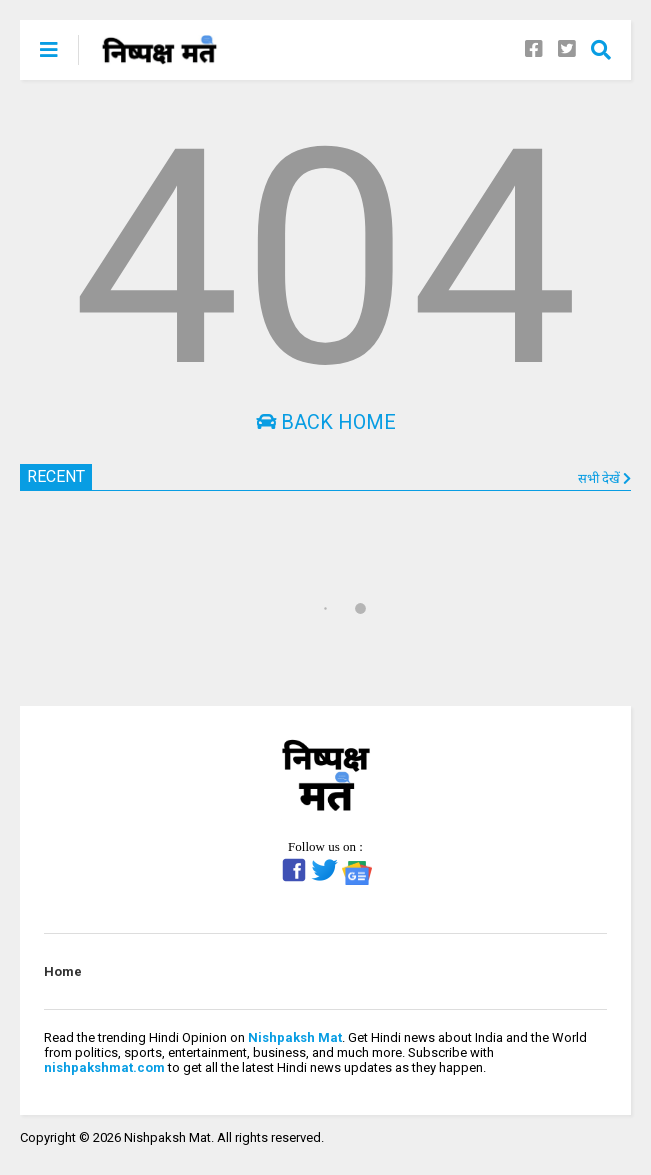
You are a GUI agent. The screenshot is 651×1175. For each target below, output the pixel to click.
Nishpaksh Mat (295, 1037)
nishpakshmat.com (104, 1067)
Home (63, 971)
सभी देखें (604, 478)
